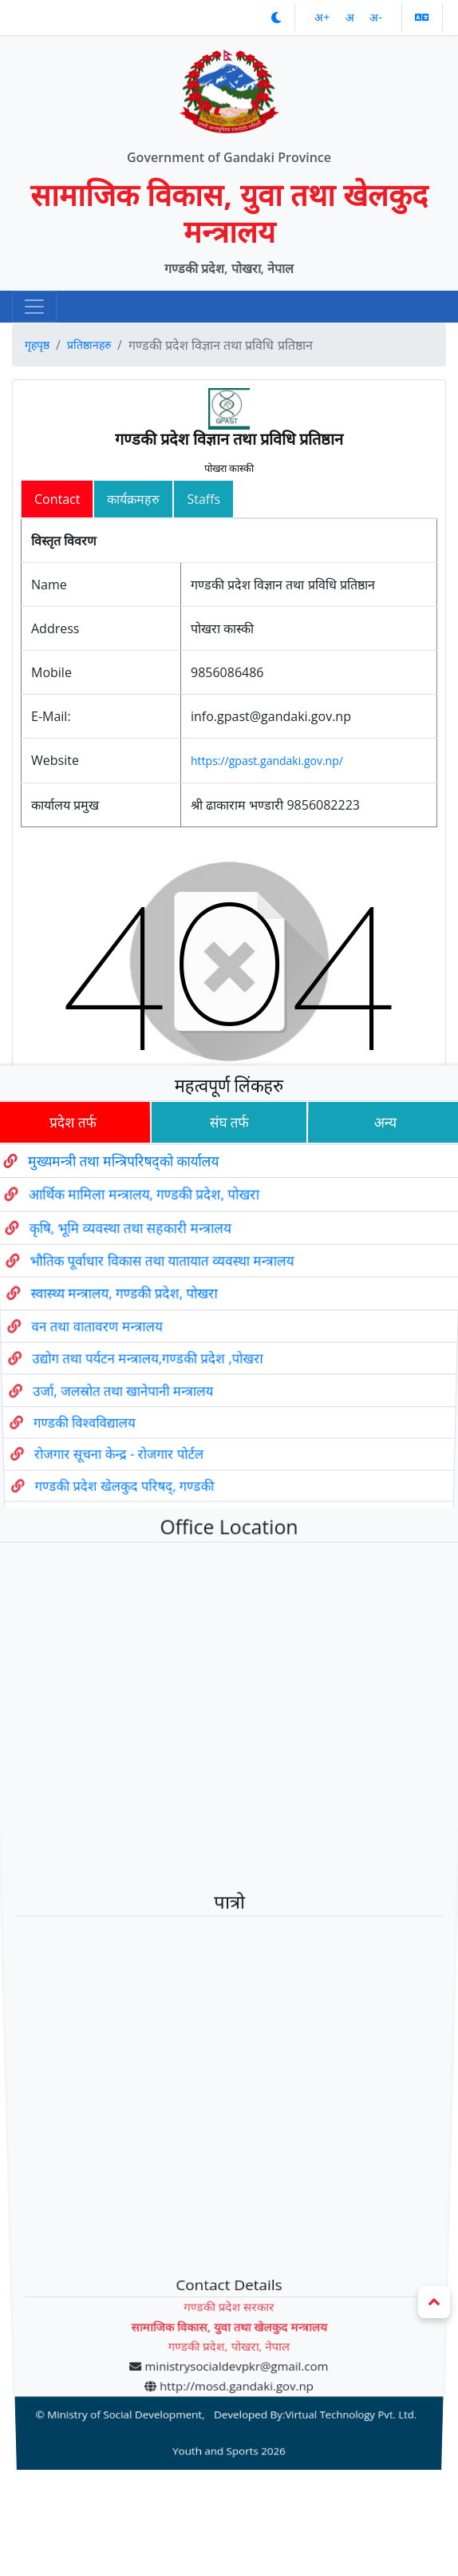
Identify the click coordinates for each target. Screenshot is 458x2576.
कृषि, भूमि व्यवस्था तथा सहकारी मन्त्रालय (115, 1280)
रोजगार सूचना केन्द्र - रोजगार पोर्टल (110, 1503)
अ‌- (375, 17)
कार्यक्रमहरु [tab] (133, 499)
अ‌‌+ (323, 17)
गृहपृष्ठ (37, 344)
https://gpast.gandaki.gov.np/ (267, 760)
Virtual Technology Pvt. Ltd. (338, 2243)
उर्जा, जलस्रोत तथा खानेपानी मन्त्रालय (112, 1443)
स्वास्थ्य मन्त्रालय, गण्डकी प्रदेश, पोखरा (111, 1347)
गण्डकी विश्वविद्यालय (71, 1473)
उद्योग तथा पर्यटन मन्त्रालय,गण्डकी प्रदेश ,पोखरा (138, 1412)
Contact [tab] (57, 499)
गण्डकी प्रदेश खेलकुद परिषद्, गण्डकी (116, 1532)
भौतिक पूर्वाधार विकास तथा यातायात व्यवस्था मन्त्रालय (152, 1314)
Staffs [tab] (203, 499)
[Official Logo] (229, 83)
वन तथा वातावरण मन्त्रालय (81, 1379)
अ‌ (351, 17)
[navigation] (34, 307)
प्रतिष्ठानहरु (89, 344)
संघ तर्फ (228, 1167)
